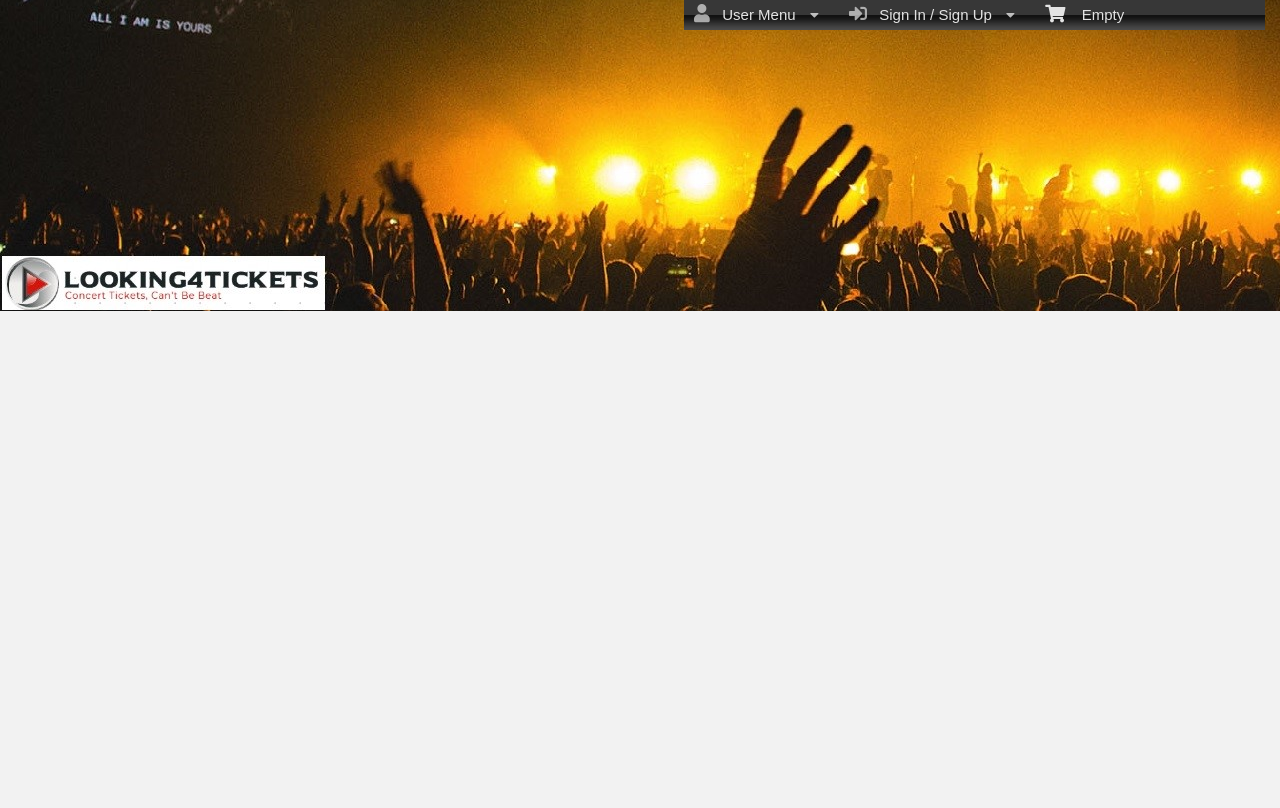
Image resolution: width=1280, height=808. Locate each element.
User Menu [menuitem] (756, 14)
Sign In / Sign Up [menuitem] (932, 14)
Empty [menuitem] (1084, 13)
